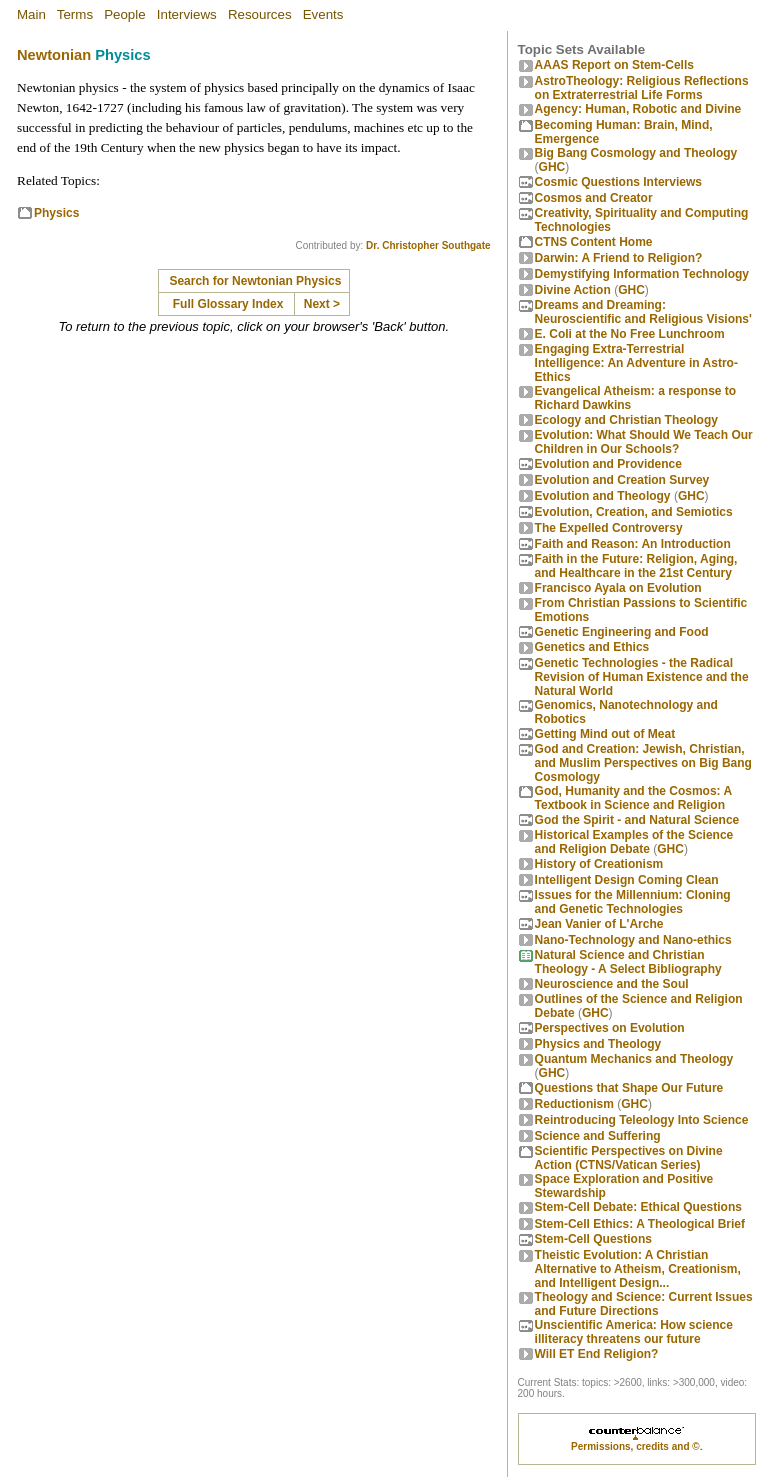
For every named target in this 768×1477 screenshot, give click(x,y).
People (125, 14)
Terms (75, 14)
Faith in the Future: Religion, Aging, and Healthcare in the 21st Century (636, 566)
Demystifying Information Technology (642, 274)
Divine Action (573, 290)
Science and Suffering (598, 1136)
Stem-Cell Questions (593, 1239)
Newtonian (54, 55)
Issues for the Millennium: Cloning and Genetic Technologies (633, 902)
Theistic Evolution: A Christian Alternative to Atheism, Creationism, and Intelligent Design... (638, 1269)
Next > (322, 304)
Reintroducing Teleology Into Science (642, 1120)
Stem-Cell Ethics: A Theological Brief (640, 1224)
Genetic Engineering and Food (622, 632)
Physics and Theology (598, 1044)
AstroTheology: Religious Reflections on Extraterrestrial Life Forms (642, 88)
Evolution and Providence (608, 464)
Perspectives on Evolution (610, 1028)
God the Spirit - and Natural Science (637, 820)
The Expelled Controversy (609, 528)
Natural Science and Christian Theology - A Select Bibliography (628, 962)
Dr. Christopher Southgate (428, 245)
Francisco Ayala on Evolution (618, 588)
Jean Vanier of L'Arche (599, 924)
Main (31, 14)
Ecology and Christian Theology (626, 420)
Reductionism (574, 1104)
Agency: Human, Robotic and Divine (638, 109)
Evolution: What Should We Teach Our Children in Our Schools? (644, 442)
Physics (56, 213)
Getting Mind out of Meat (605, 734)
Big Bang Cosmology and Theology (636, 153)
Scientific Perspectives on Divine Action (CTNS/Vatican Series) (629, 1158)
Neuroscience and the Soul (612, 984)
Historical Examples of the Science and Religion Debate (634, 842)
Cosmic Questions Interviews (618, 182)
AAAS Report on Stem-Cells (614, 65)
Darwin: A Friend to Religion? (619, 258)
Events (323, 14)
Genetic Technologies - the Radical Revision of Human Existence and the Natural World (642, 677)
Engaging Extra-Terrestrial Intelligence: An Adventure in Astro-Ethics (636, 363)
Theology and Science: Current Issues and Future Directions (644, 1304)
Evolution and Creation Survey (622, 480)
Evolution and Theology (603, 496)
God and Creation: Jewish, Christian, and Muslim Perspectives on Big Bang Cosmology (643, 763)
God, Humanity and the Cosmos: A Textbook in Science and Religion (633, 798)
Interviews (187, 14)
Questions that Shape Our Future (629, 1088)
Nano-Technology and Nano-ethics (633, 940)
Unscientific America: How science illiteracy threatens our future (634, 1332)
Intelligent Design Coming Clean (627, 880)
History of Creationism (599, 864)
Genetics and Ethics (592, 647)
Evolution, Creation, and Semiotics (634, 512)
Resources (260, 14)
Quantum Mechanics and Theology (634, 1059)
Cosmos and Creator (594, 198)
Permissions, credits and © (635, 1446)
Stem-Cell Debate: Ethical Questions (638, 1207)
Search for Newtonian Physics (255, 281)
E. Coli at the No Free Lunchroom (630, 334)
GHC (552, 167)
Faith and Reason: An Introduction (633, 544)
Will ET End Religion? (597, 1354)
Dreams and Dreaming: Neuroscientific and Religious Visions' (643, 312)
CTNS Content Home (594, 242)
